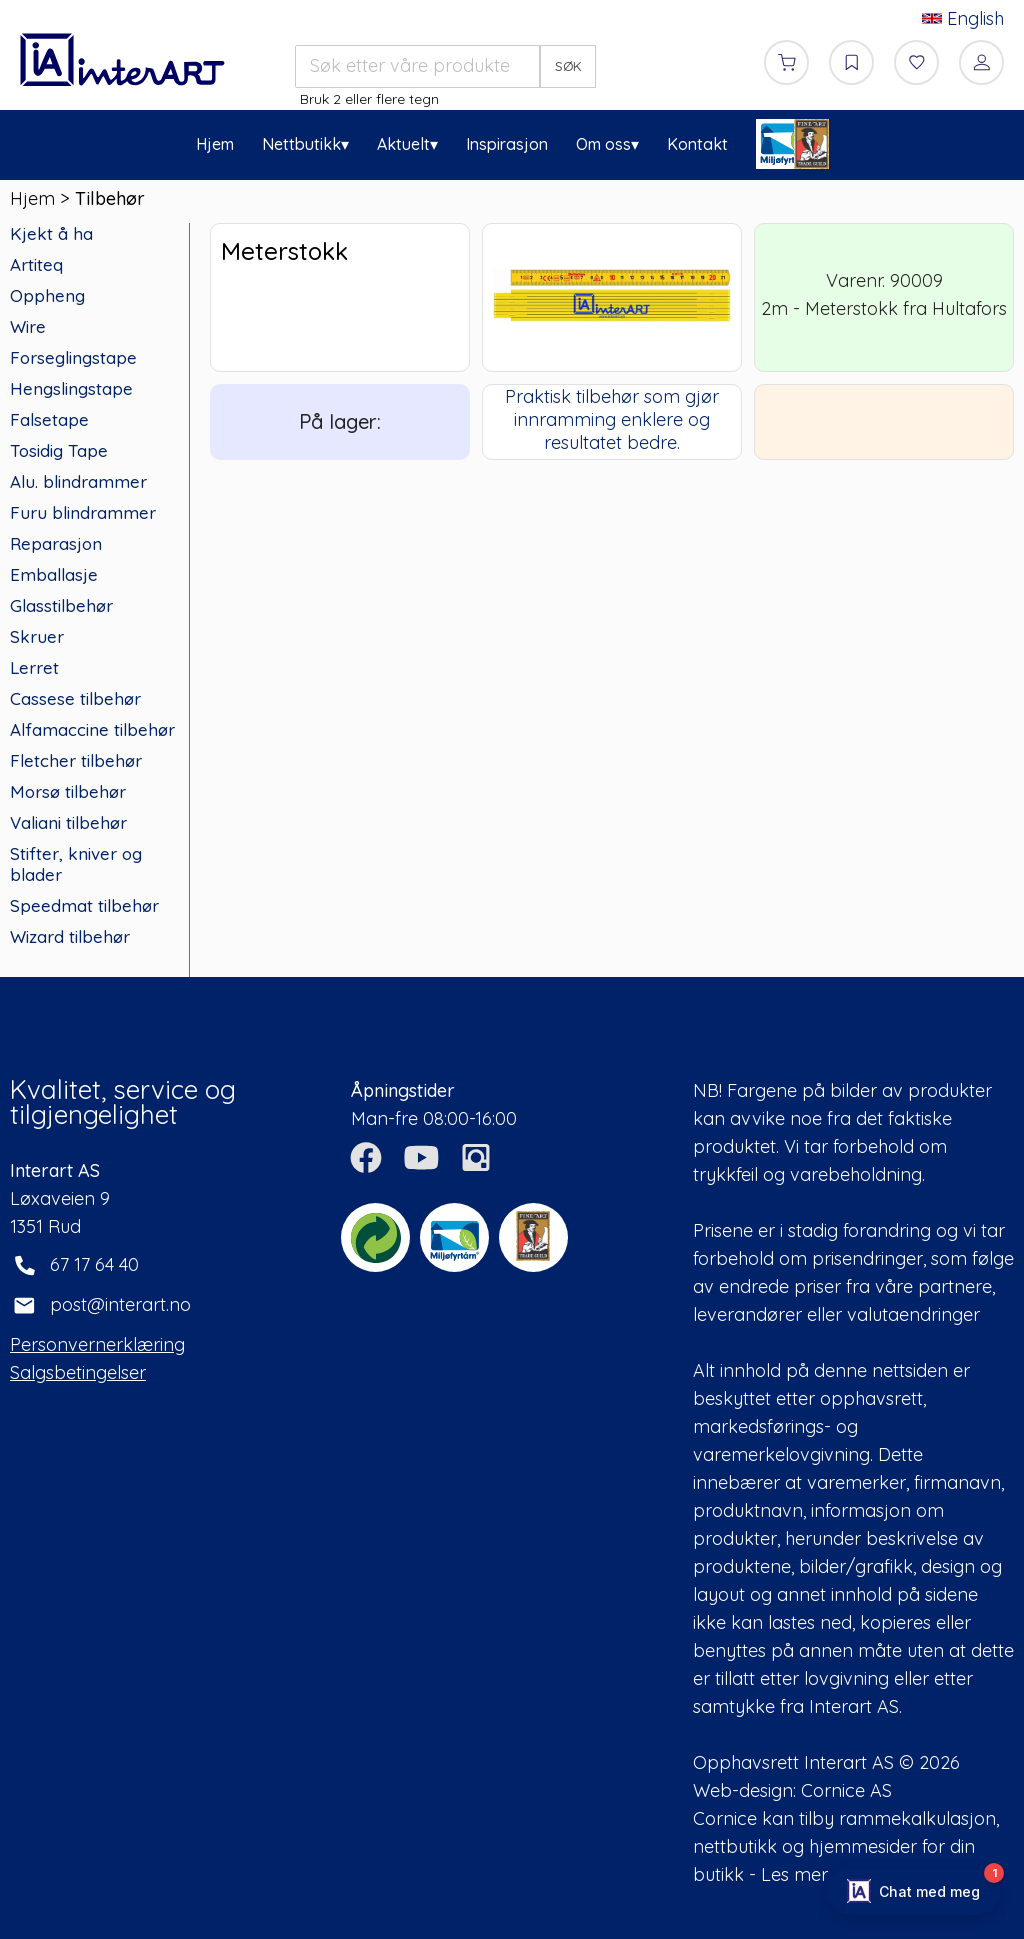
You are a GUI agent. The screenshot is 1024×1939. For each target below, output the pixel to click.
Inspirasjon (507, 144)
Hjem (215, 144)
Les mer (794, 1874)
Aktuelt (403, 144)
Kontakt (697, 144)
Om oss (603, 144)
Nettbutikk (301, 144)
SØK (568, 66)
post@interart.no (120, 1304)
